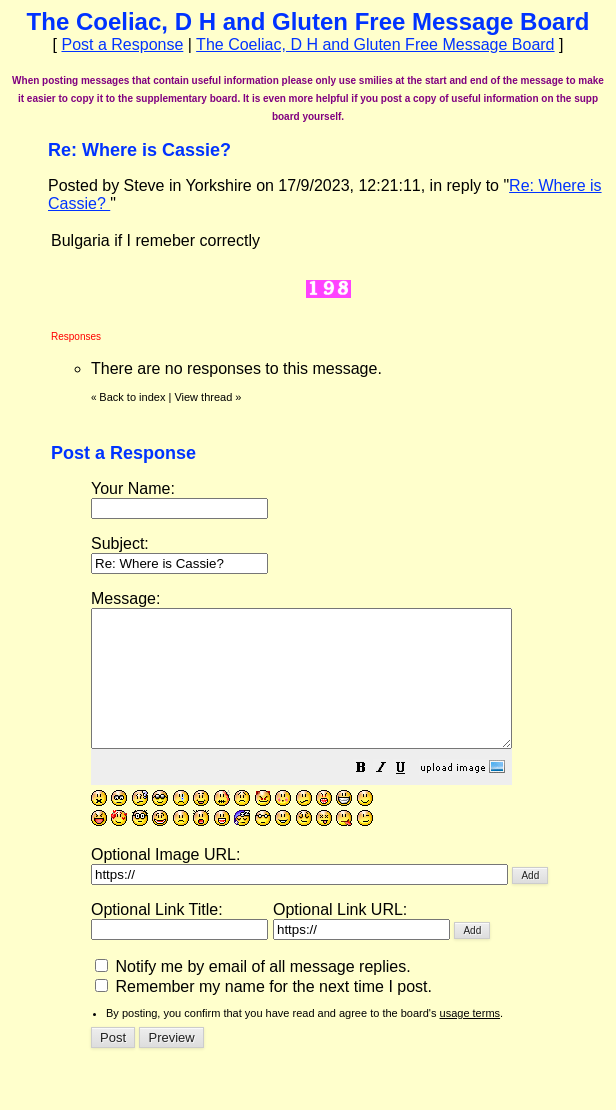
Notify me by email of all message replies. (253, 993)
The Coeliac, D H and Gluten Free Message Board (375, 44)
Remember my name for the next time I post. (263, 1013)
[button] (411, 796)
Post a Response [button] (122, 44)
